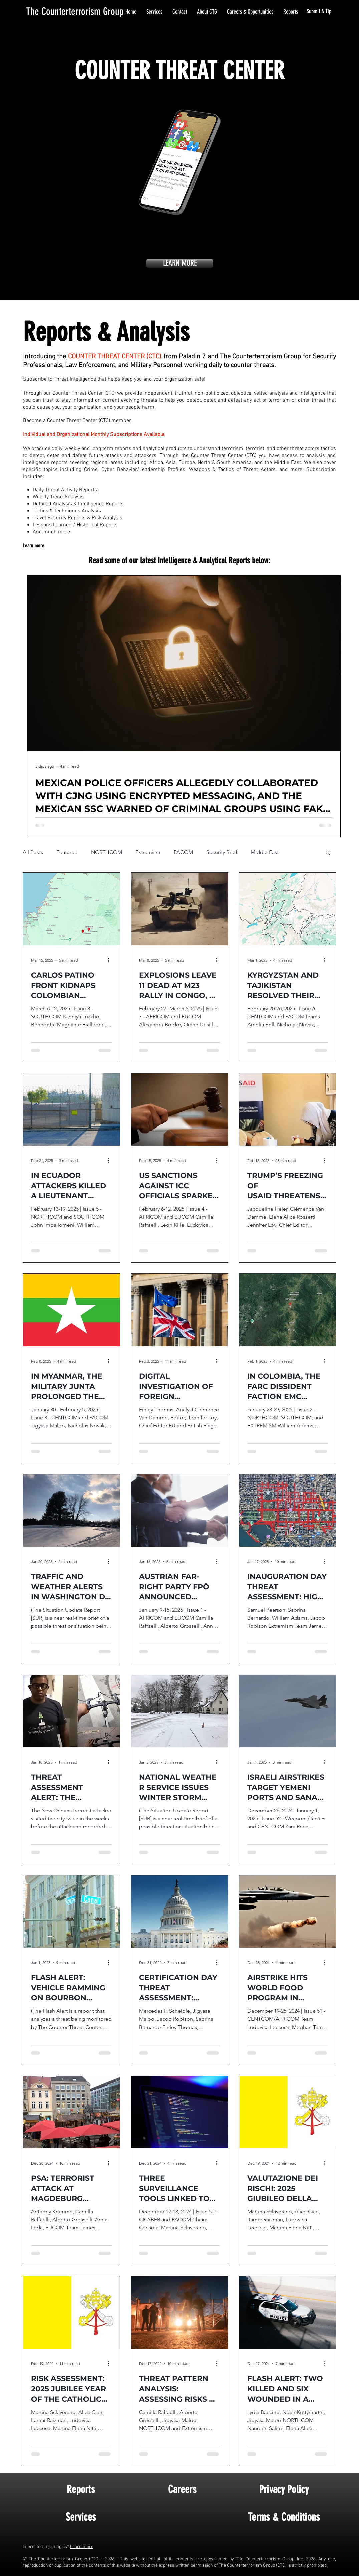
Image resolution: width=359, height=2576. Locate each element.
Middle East (265, 852)
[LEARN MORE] (179, 263)
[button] (328, 853)
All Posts (33, 852)
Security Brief (221, 852)
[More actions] (111, 960)
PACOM (183, 852)
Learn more (81, 2547)
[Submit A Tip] (319, 12)
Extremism (147, 852)
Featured (67, 852)
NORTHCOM (106, 852)
